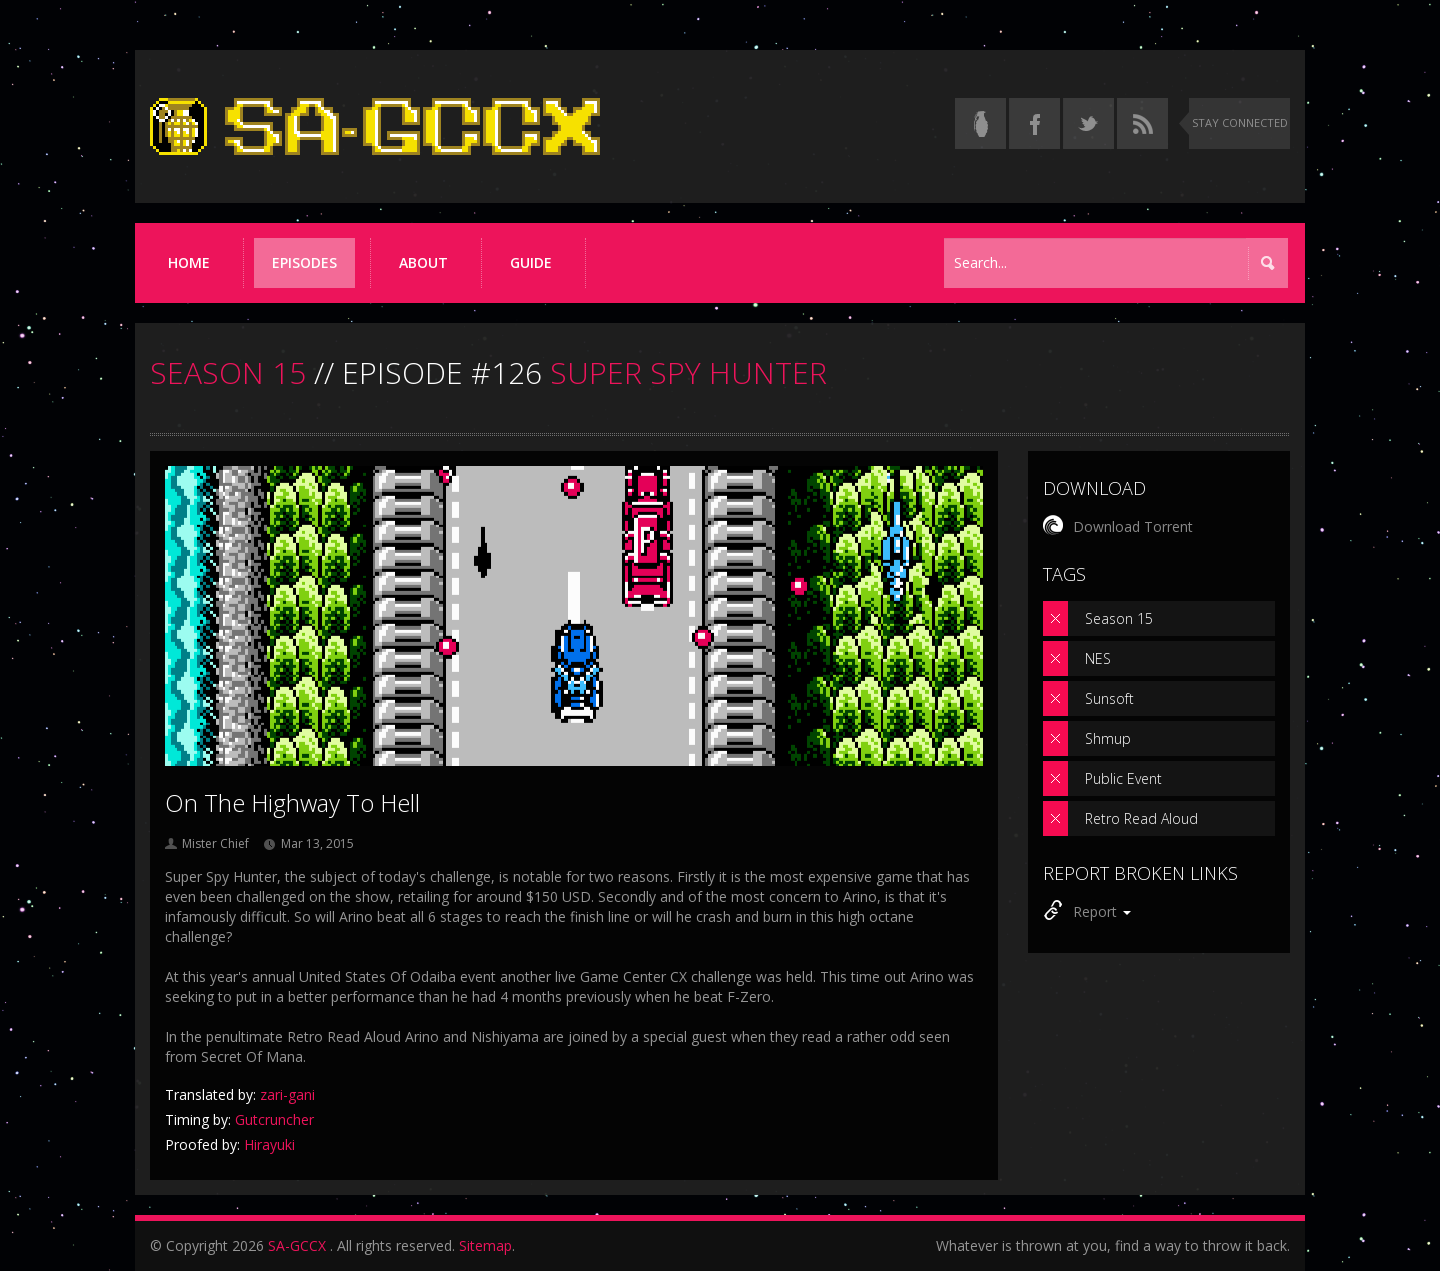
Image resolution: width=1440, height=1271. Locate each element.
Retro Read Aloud (1141, 818)
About (423, 262)
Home (189, 262)
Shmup (1108, 738)
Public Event (1123, 778)
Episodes (304, 262)
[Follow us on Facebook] (1034, 123)
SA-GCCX (297, 1245)
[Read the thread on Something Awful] (980, 123)
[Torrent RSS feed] (1142, 123)
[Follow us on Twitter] (1088, 123)
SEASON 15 (228, 372)
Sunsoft (1109, 698)
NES (1098, 658)
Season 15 (1119, 618)
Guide (531, 262)
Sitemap (485, 1245)
